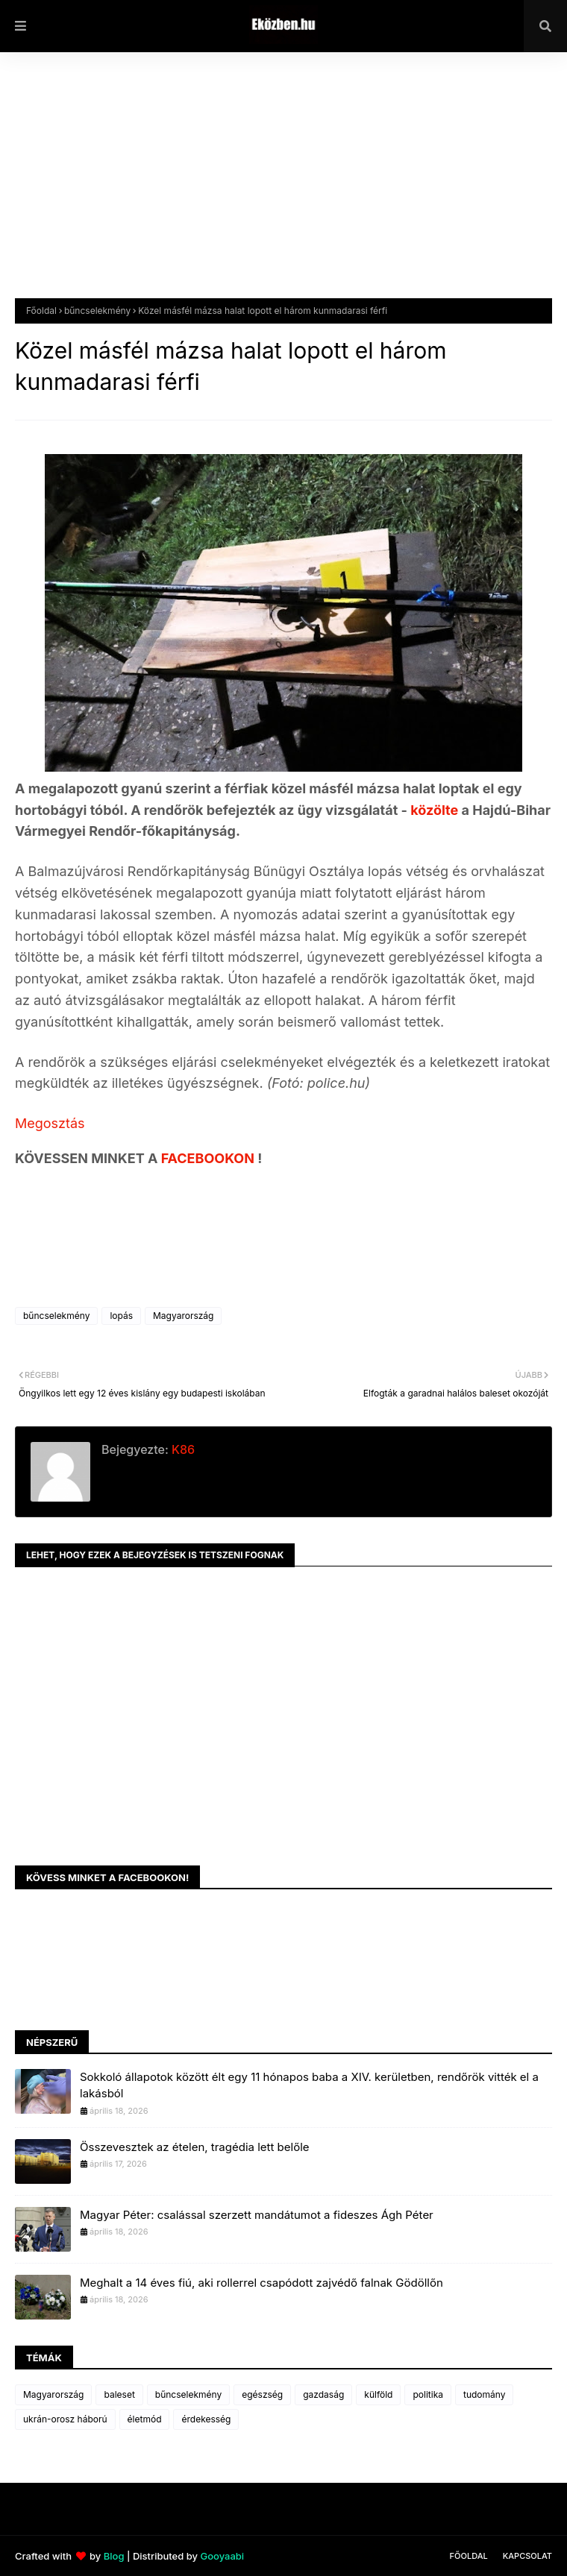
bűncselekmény (97, 310)
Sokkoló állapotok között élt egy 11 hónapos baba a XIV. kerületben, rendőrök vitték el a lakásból (309, 2085)
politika (428, 2394)
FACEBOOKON (209, 1158)
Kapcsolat (527, 2556)
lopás (121, 1315)
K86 (182, 1449)
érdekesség (206, 2419)
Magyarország (183, 1315)
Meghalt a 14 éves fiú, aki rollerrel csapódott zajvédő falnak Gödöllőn (261, 2283)
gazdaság (323, 2394)
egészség (262, 2394)
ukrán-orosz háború (65, 2419)
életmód (145, 2419)
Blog (114, 2556)
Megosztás (50, 1123)
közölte (435, 810)
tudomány (484, 2394)
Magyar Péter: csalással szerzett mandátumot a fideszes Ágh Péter (256, 2215)
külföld (378, 2394)
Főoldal (41, 310)
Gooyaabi (222, 2556)
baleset (119, 2394)
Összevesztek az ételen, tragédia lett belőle (195, 2147)
